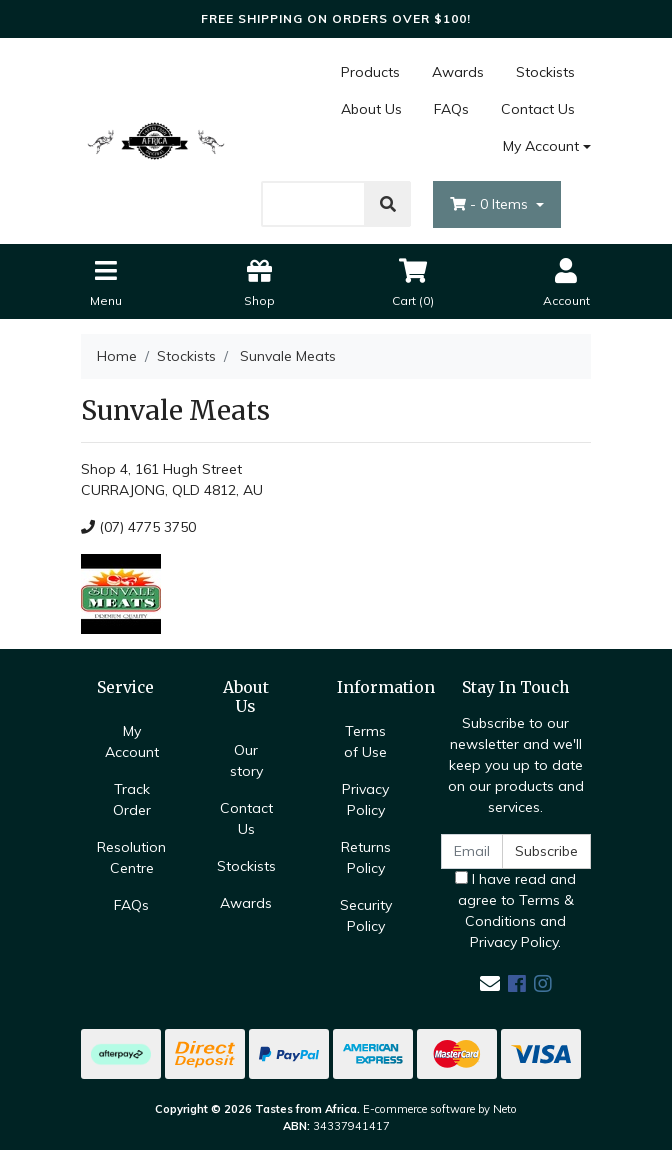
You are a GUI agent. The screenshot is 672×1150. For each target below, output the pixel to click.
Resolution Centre (131, 857)
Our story (246, 760)
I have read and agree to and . (515, 910)
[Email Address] (472, 851)
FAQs (451, 109)
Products (370, 72)
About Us (371, 109)
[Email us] (490, 983)
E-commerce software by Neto (440, 1109)
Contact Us (538, 109)
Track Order (132, 799)
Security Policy (366, 915)
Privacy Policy (365, 799)
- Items (491, 204)
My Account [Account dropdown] (541, 146)
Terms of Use (365, 741)
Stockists (545, 72)
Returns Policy (366, 857)
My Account (132, 741)
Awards (458, 72)
